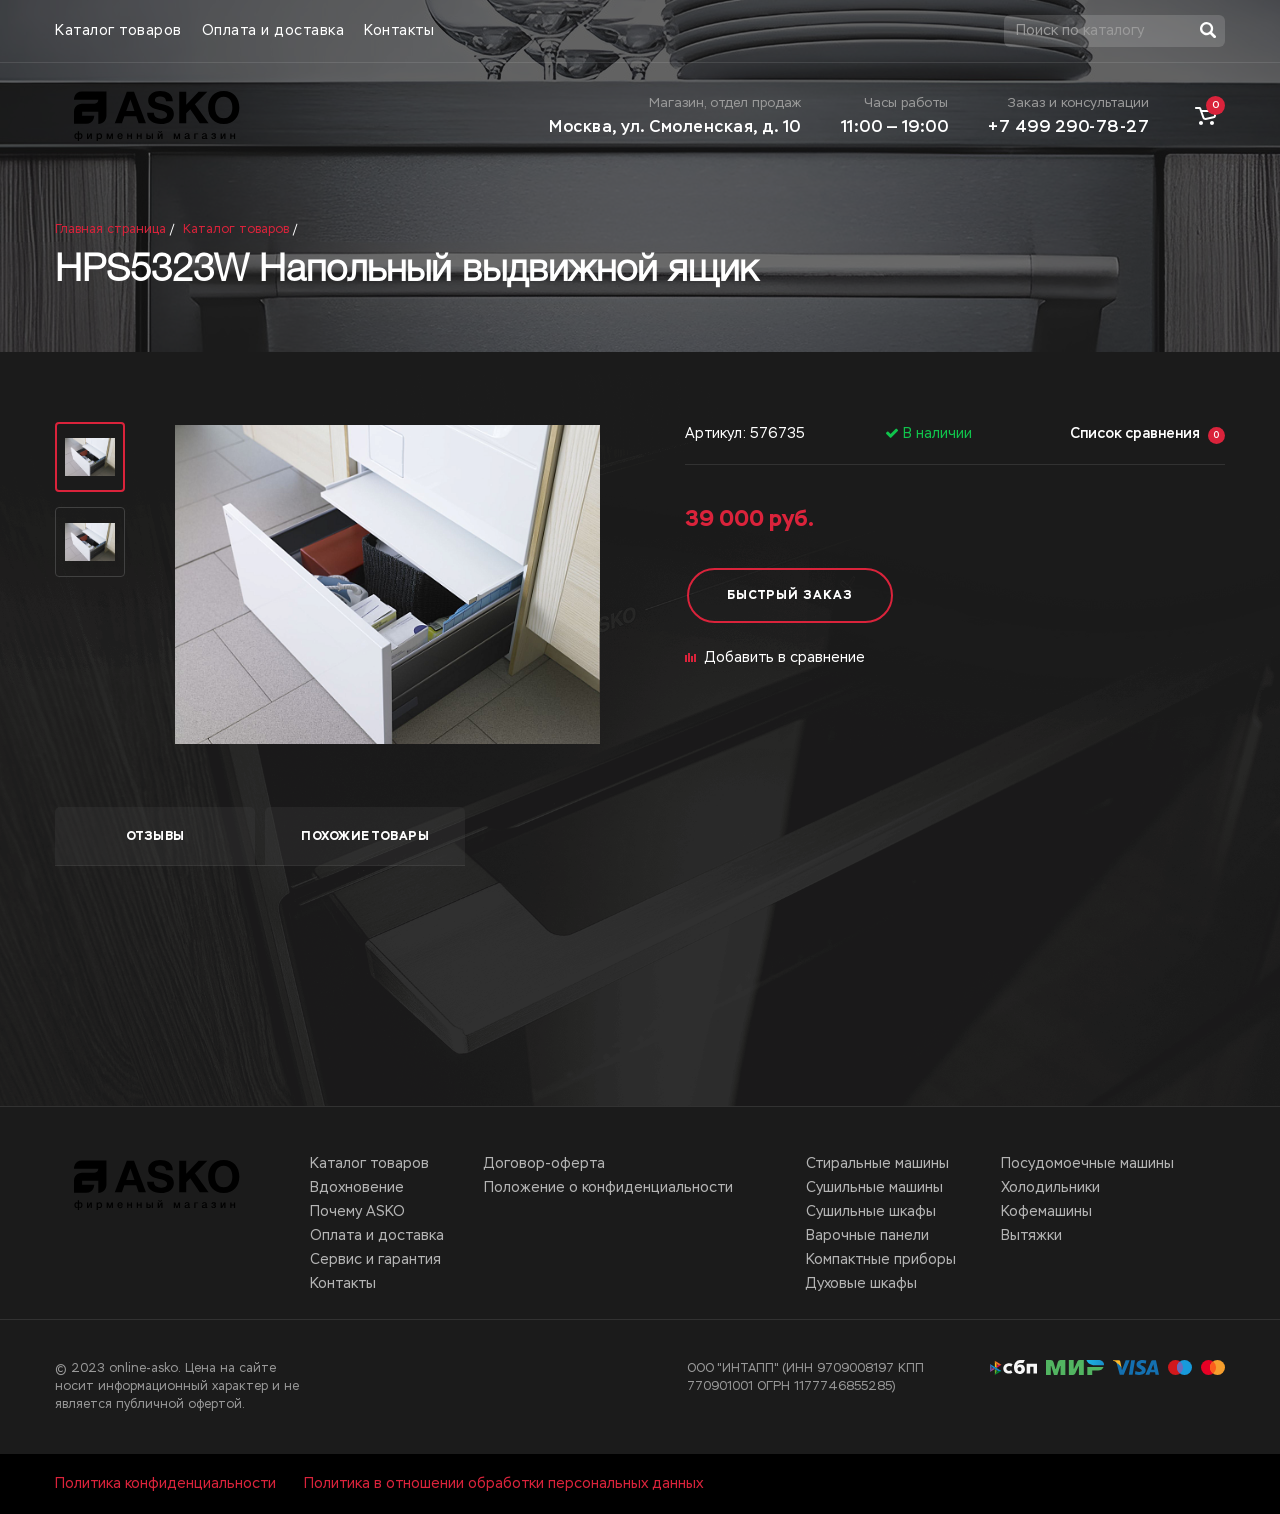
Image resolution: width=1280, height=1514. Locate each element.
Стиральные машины (877, 1164)
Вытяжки (1031, 1236)
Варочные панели (867, 1236)
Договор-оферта (544, 1164)
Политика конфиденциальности (165, 1484)
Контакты (399, 31)
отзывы (155, 837)
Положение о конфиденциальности (608, 1188)
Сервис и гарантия (375, 1260)
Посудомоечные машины (1087, 1164)
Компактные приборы (881, 1260)
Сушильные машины (874, 1188)
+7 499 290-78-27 (1068, 128)
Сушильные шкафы (871, 1212)
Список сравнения (1147, 435)
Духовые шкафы (861, 1284)
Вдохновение (357, 1188)
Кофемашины (1046, 1212)
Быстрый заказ (790, 596)
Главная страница (110, 230)
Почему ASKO (357, 1212)
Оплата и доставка (273, 31)
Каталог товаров (118, 31)
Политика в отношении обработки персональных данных (503, 1484)
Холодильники (1050, 1188)
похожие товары (365, 837)
